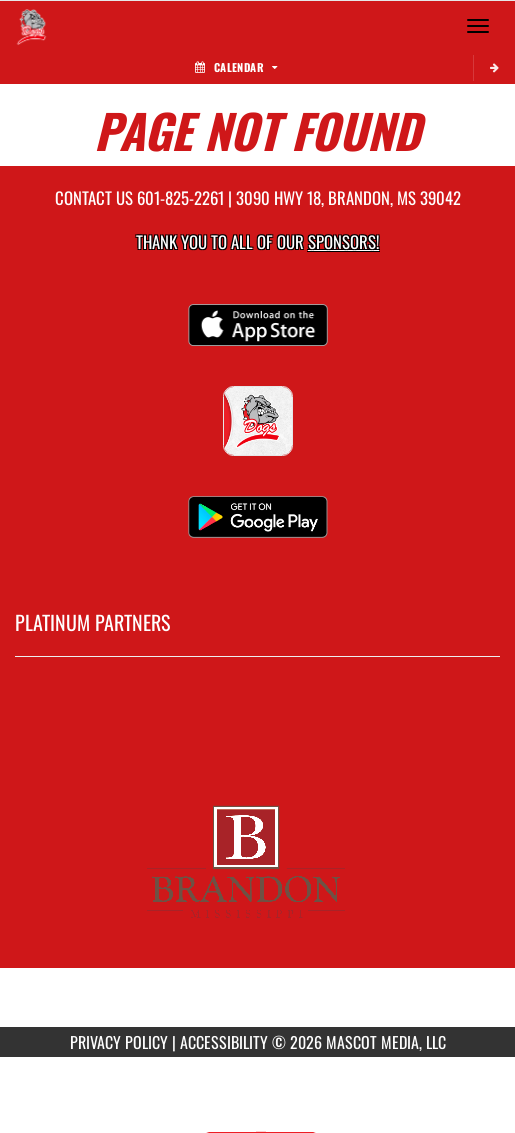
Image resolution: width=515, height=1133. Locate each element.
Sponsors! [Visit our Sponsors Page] (343, 241)
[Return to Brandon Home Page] (30, 26)
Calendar (236, 67)
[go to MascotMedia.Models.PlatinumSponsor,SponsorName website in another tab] (257, 857)
